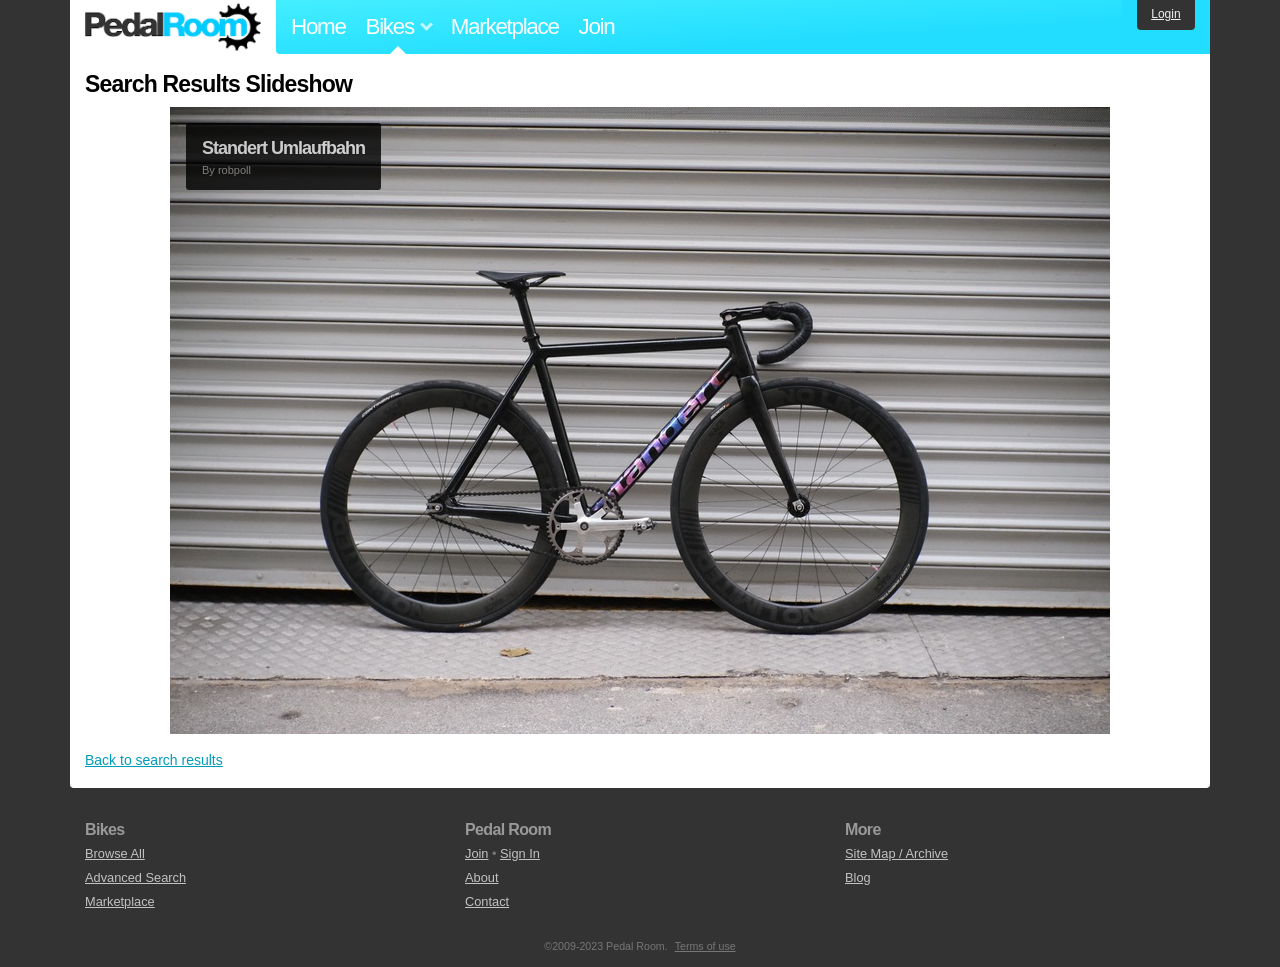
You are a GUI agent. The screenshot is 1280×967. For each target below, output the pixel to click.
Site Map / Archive (896, 853)
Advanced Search (135, 877)
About (481, 877)
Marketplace (505, 26)
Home (318, 26)
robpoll (234, 170)
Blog (858, 877)
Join (597, 26)
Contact (487, 901)
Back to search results (154, 760)
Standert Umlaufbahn (283, 148)
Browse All (115, 853)
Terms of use (705, 946)
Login (1165, 14)
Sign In (520, 853)
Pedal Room (173, 27)
